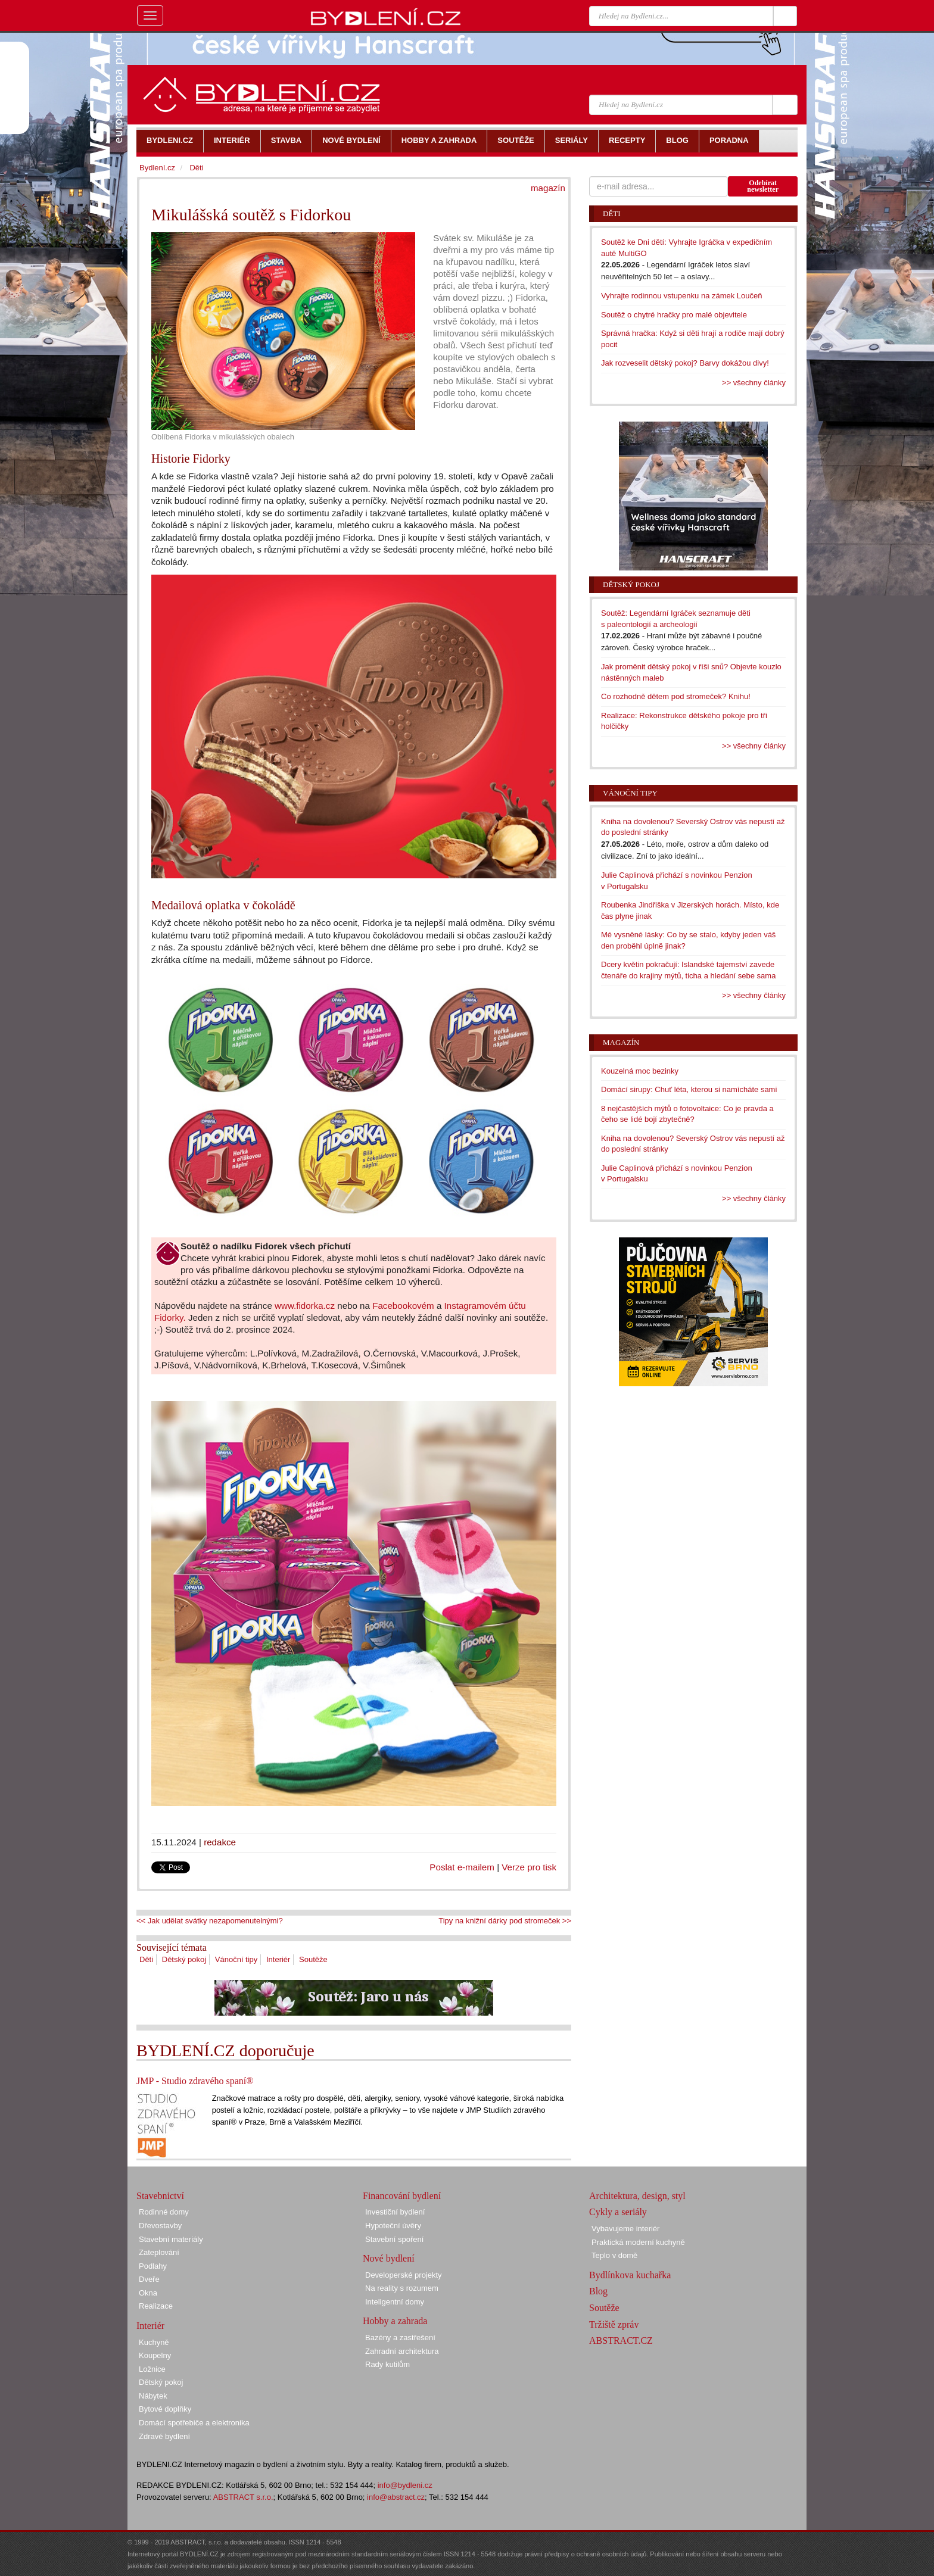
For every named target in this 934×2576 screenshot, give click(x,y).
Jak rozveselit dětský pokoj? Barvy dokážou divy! (685, 362)
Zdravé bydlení (164, 2436)
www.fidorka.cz (305, 1306)
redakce (220, 1842)
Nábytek (153, 2395)
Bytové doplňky (165, 2409)
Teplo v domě (614, 2255)
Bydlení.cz (157, 167)
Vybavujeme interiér (625, 2228)
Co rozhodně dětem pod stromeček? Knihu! (676, 696)
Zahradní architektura (402, 2351)
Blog (598, 2291)
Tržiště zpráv (614, 2324)
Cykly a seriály (618, 2212)
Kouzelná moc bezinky (639, 1070)
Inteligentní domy (394, 2301)
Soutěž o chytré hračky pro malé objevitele (674, 314)
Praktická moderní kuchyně (638, 2242)
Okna (148, 2292)
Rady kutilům (387, 2364)
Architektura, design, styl (637, 2196)
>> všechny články (754, 382)
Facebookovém (403, 1306)
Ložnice (152, 2369)
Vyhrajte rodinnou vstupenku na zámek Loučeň (681, 295)
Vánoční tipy (236, 1959)
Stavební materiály (171, 2239)
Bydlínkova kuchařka (630, 2275)
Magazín (621, 1042)
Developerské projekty (403, 2275)
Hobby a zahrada (395, 2321)
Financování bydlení (402, 2196)
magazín (548, 188)
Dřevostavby (160, 2225)
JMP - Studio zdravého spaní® (194, 2081)
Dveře (149, 2279)
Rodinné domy (164, 2211)
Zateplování (159, 2252)
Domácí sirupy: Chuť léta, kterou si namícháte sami (689, 1089)
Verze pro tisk (529, 1867)
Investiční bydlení (395, 2211)
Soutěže (313, 1959)
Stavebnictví (160, 2196)
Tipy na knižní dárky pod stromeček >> (504, 1920)
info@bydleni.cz (405, 2485)
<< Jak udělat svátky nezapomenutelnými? (209, 1920)
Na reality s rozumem (401, 2288)
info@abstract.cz (396, 2497)
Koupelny (155, 2355)
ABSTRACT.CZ (621, 2340)
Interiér (278, 1959)
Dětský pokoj (184, 1959)
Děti (146, 1959)
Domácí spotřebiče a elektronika (194, 2422)
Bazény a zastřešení (400, 2337)
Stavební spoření (394, 2239)
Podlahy (153, 2266)
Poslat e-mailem (461, 1867)
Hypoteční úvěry (393, 2225)
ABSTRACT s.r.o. (243, 2497)
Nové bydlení (389, 2258)
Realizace (156, 2305)
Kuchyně (154, 2342)
